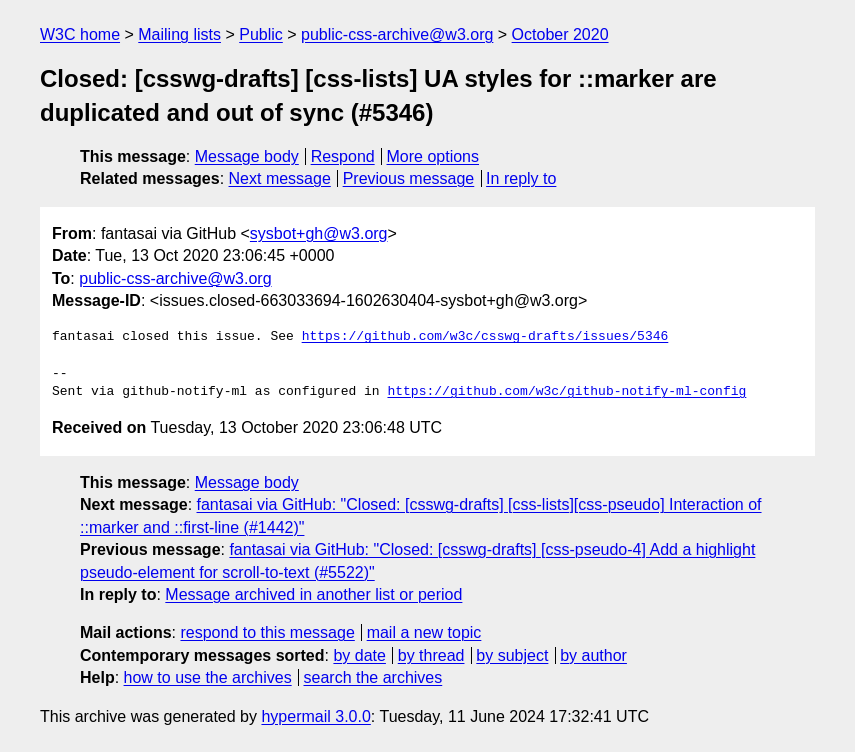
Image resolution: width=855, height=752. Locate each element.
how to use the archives (208, 677)
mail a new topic (424, 632)
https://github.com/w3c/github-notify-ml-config (566, 392)
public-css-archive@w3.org (397, 34)
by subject (512, 655)
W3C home (80, 34)
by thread (431, 655)
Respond (343, 156)
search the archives (373, 677)
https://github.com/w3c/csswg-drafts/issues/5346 (485, 337)
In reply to (521, 178)
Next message (280, 178)
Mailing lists (179, 34)
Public (261, 34)
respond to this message (267, 632)
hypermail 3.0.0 (315, 716)
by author (593, 655)
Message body (247, 156)
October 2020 (560, 34)
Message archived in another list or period (313, 594)
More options (433, 156)
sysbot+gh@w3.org (319, 233)
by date (359, 655)
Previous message (409, 178)
